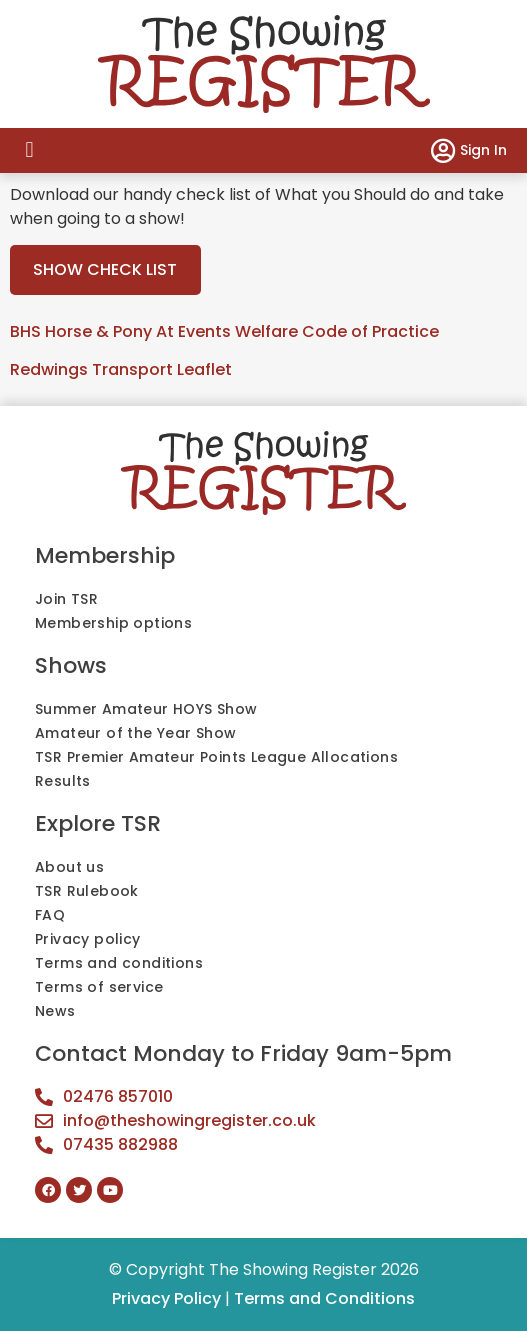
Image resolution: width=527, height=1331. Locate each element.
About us (69, 867)
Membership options (113, 623)
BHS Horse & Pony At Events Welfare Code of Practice (224, 331)
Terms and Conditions (324, 1298)
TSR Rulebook (87, 891)
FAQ (50, 915)
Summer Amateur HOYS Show (146, 709)
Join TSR (66, 599)
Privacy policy (88, 939)
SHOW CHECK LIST (105, 269)
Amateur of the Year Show (136, 733)
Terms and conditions (119, 963)
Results (63, 781)
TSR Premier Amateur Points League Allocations (216, 757)
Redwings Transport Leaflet (121, 369)
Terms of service (99, 987)
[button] (29, 150)
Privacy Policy (166, 1298)
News (55, 1011)
